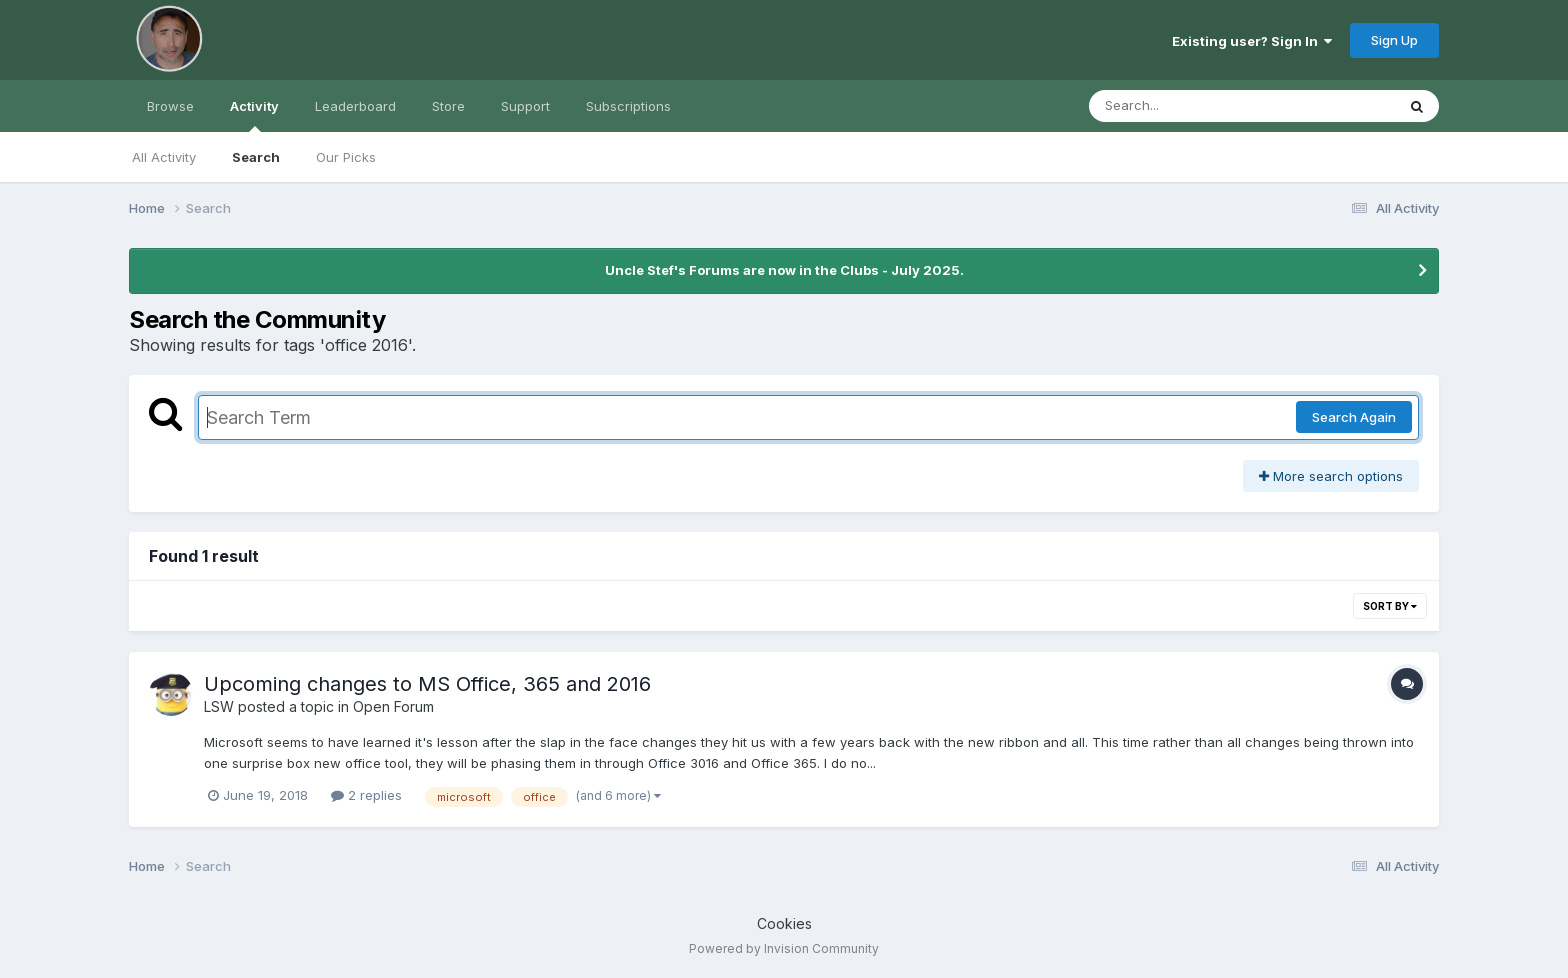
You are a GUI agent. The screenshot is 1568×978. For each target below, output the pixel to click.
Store (448, 106)
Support (525, 106)
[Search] (1187, 106)
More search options (1331, 476)
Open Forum (393, 706)
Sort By (1390, 606)
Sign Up (1394, 40)
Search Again (1354, 417)
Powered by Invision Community (784, 948)
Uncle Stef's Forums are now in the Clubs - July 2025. (784, 270)
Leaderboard (355, 106)
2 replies (366, 795)
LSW (219, 706)
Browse (170, 106)
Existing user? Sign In (1252, 41)
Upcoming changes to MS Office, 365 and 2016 (427, 684)
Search (256, 157)
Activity (254, 115)
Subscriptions (628, 106)
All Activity (164, 157)
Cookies (784, 923)
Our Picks (346, 157)
